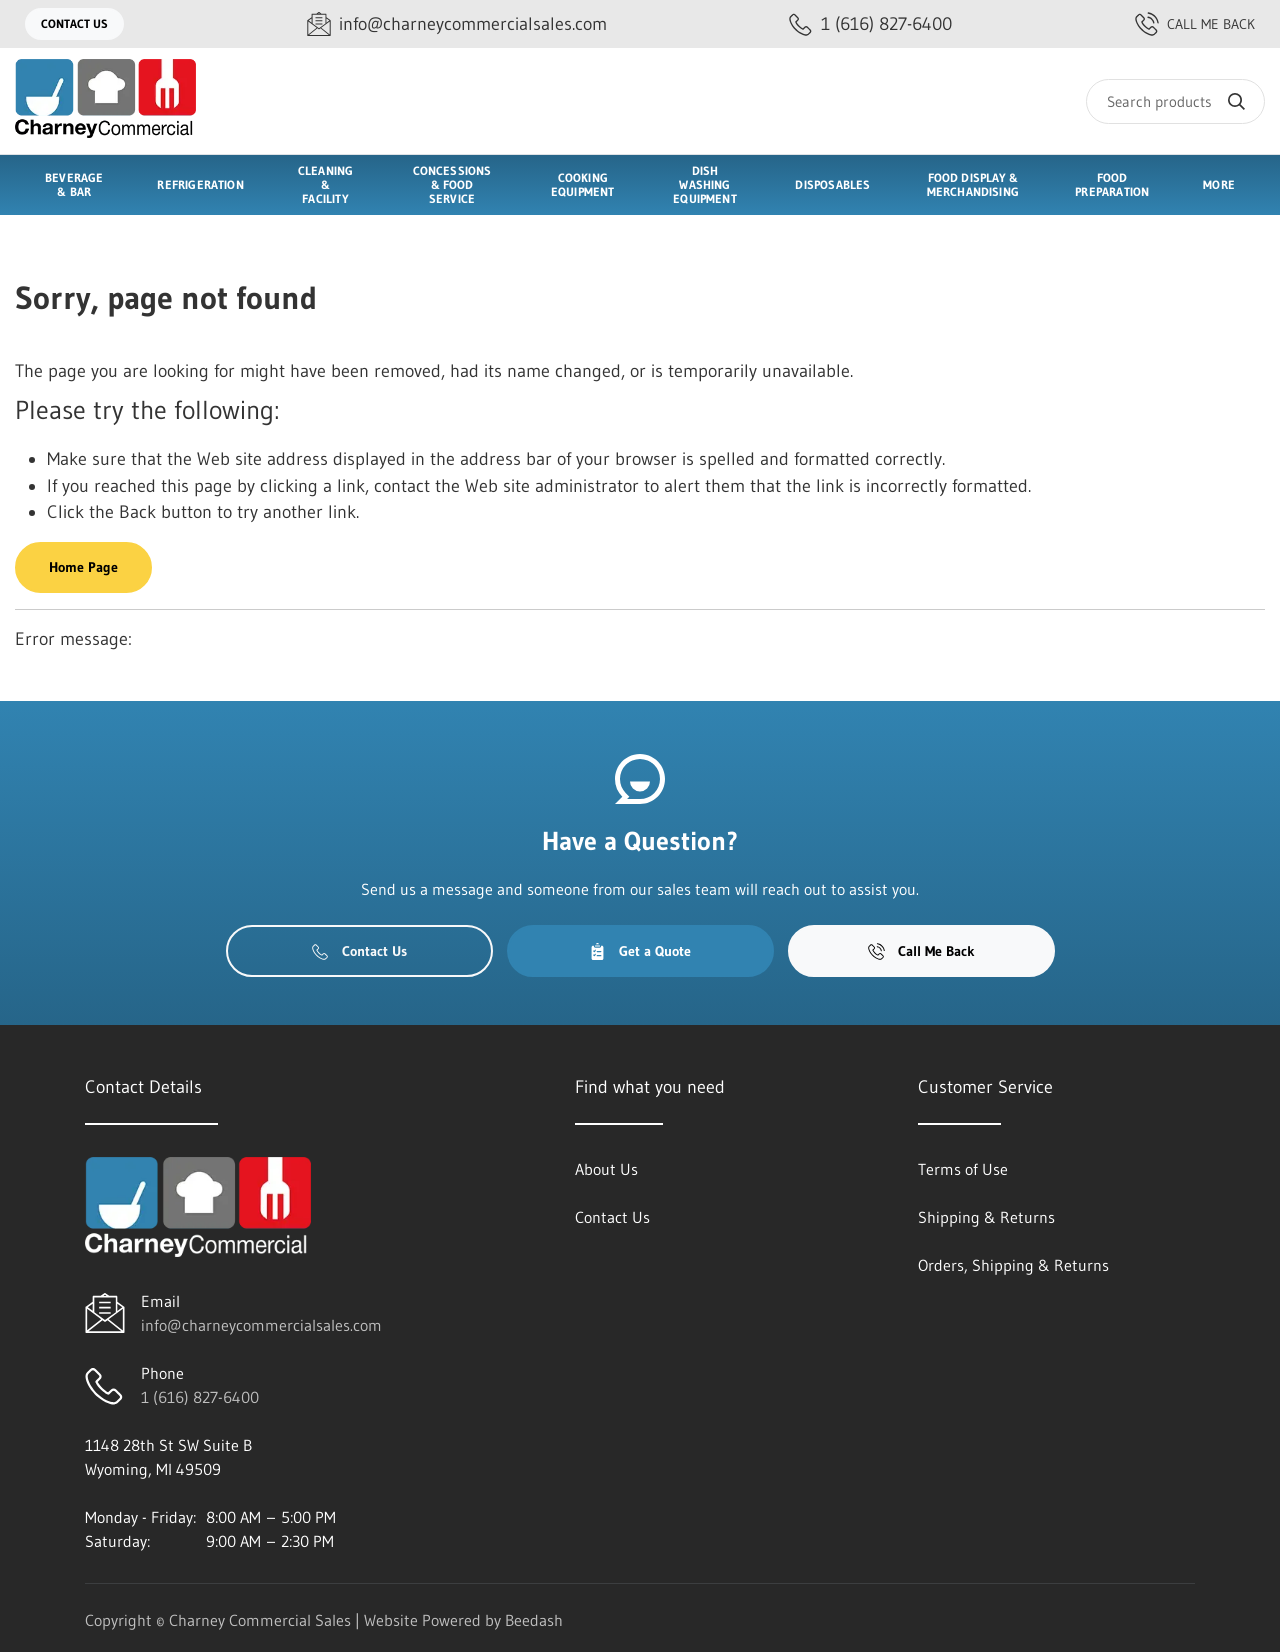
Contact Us (74, 23)
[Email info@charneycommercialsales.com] (457, 24)
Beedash (534, 1620)
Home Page (83, 567)
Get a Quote (640, 951)
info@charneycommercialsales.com (261, 1325)
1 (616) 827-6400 (200, 1397)
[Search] (1175, 101)
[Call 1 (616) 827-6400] (870, 24)
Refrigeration (200, 184)
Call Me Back (1195, 24)
